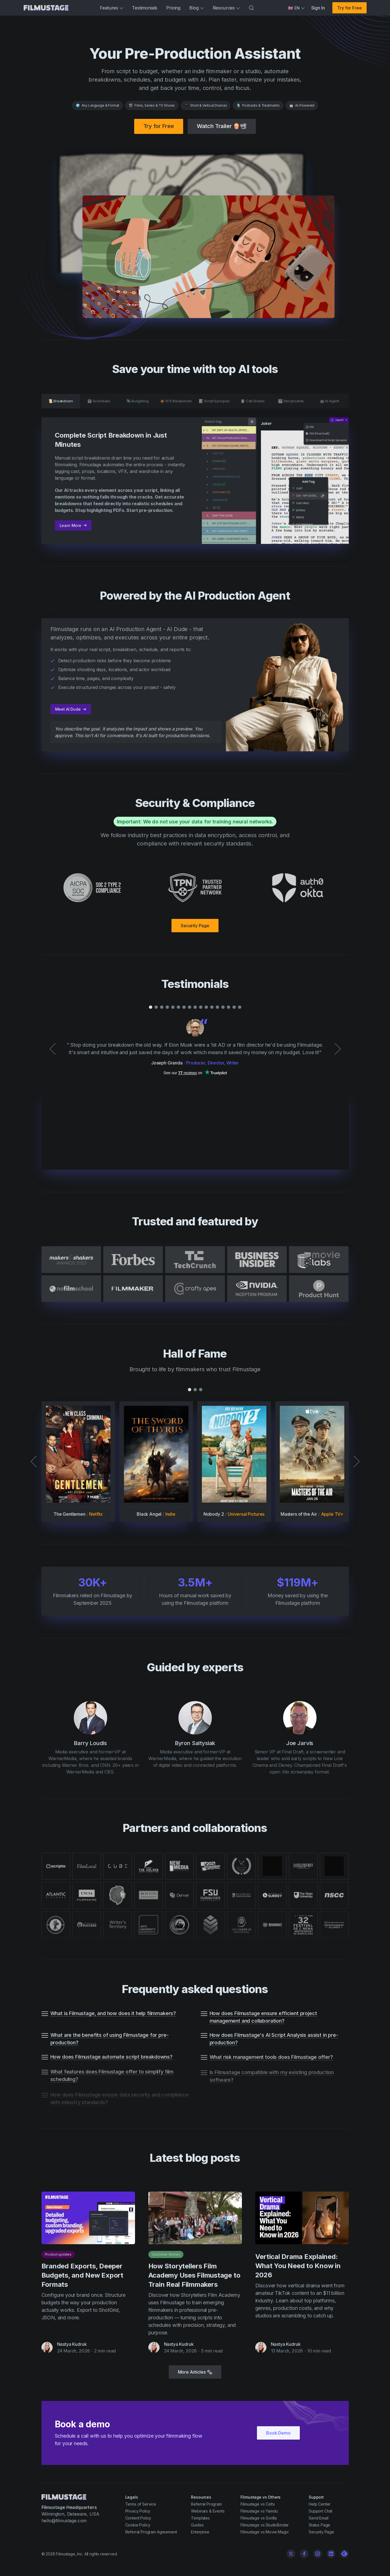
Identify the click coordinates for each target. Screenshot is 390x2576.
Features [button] (111, 8)
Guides (197, 2525)
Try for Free (349, 8)
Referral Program (206, 2504)
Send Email (318, 2518)
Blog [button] (196, 8)
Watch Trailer (222, 126)
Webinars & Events (207, 2511)
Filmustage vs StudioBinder (265, 2525)
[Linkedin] (331, 2553)
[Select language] (296, 8)
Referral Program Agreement (151, 2532)
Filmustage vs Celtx (258, 2504)
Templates (200, 2518)
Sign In (318, 8)
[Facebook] (304, 2553)
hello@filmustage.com (64, 2520)
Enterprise (200, 2532)
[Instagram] (317, 2553)
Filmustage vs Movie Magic (265, 2532)
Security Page (195, 925)
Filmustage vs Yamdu (259, 2511)
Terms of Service (140, 2504)
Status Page (319, 2525)
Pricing (173, 8)
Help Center (319, 2504)
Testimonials (144, 8)
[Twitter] (290, 2553)
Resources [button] (226, 8)
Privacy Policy (138, 2511)
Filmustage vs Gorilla (259, 2518)
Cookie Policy (137, 2525)
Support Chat (320, 2511)
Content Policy (138, 2518)
